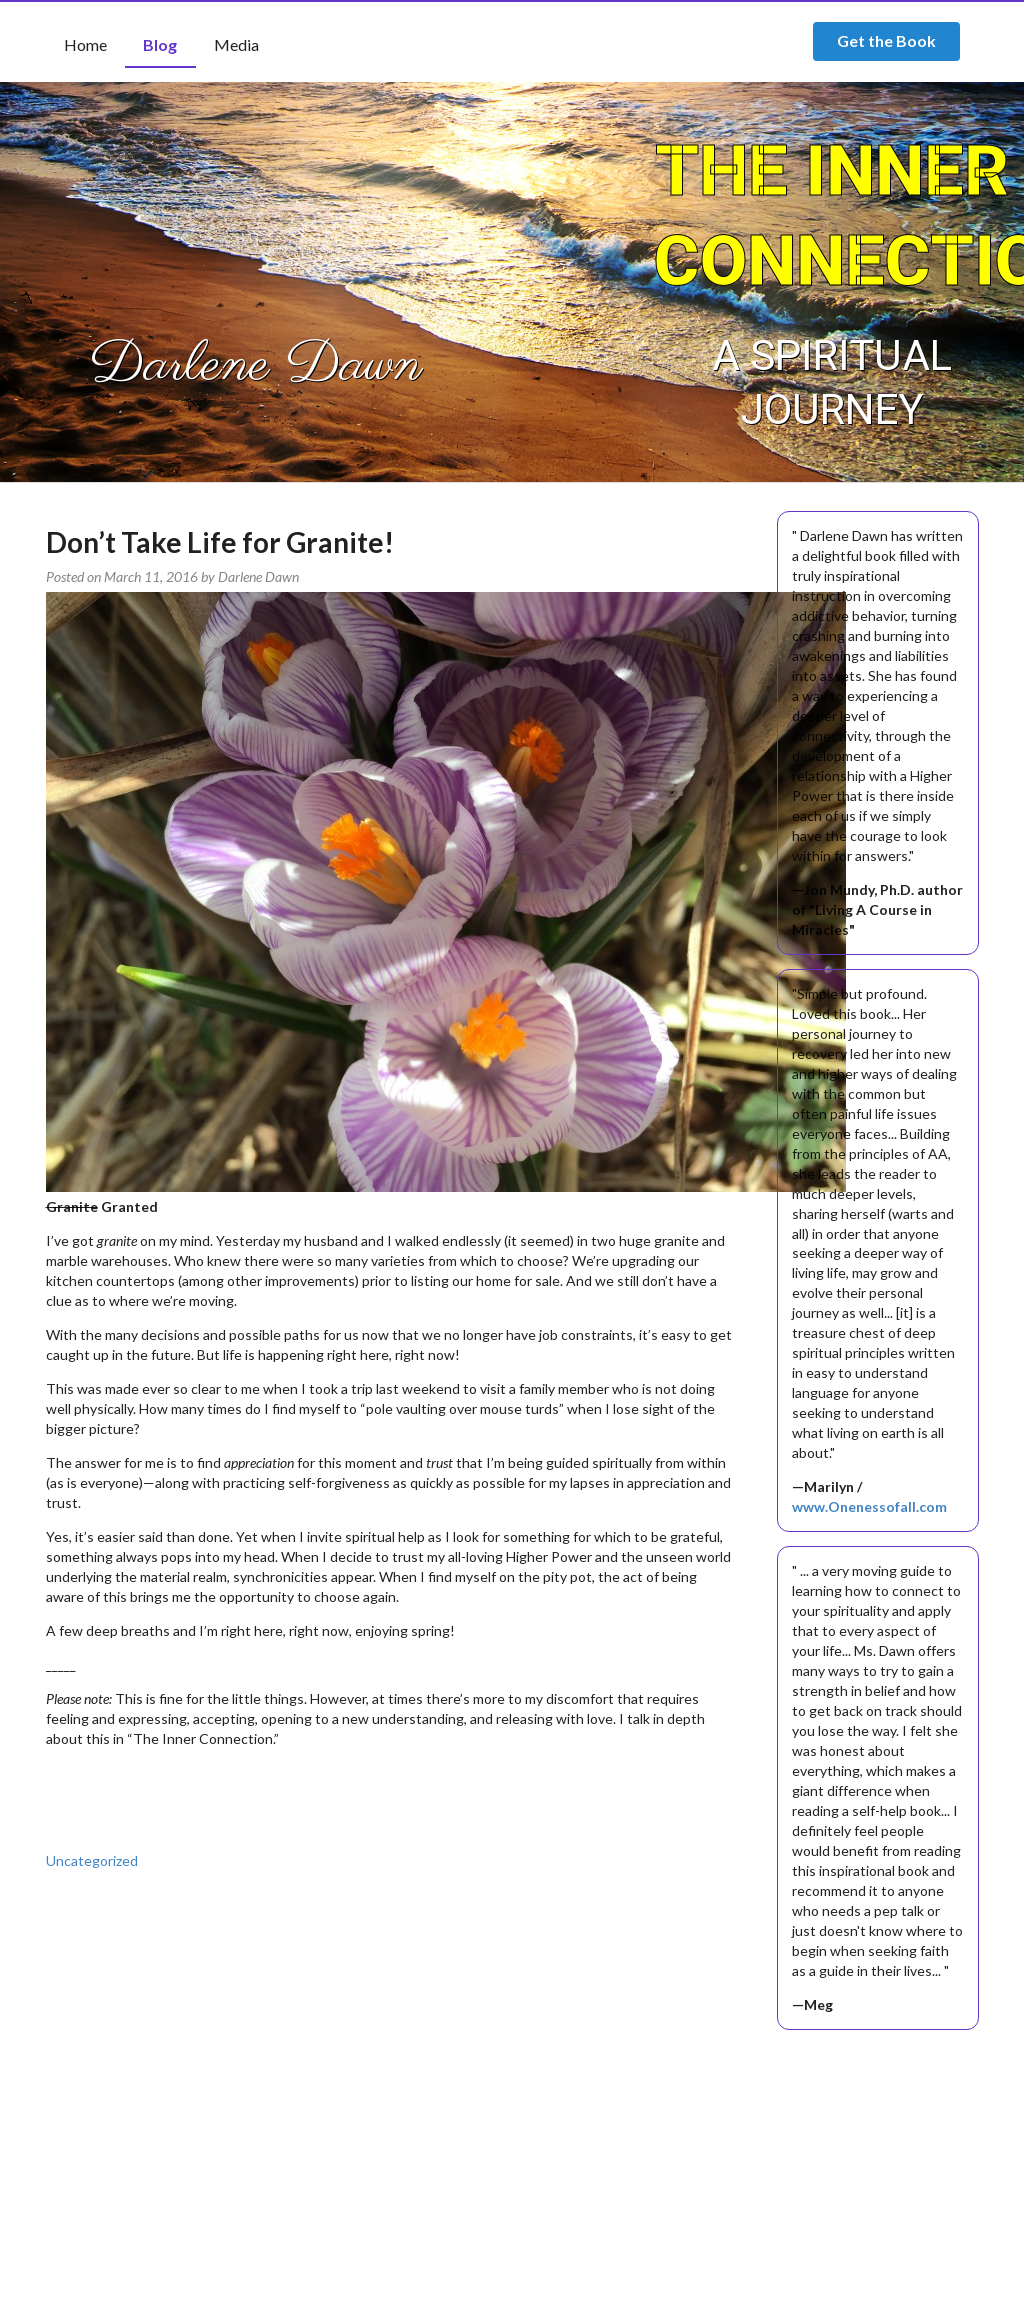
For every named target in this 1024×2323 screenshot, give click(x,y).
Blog (160, 44)
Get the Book (886, 40)
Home (85, 44)
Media (236, 44)
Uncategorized (92, 1860)
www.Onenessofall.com (869, 1506)
